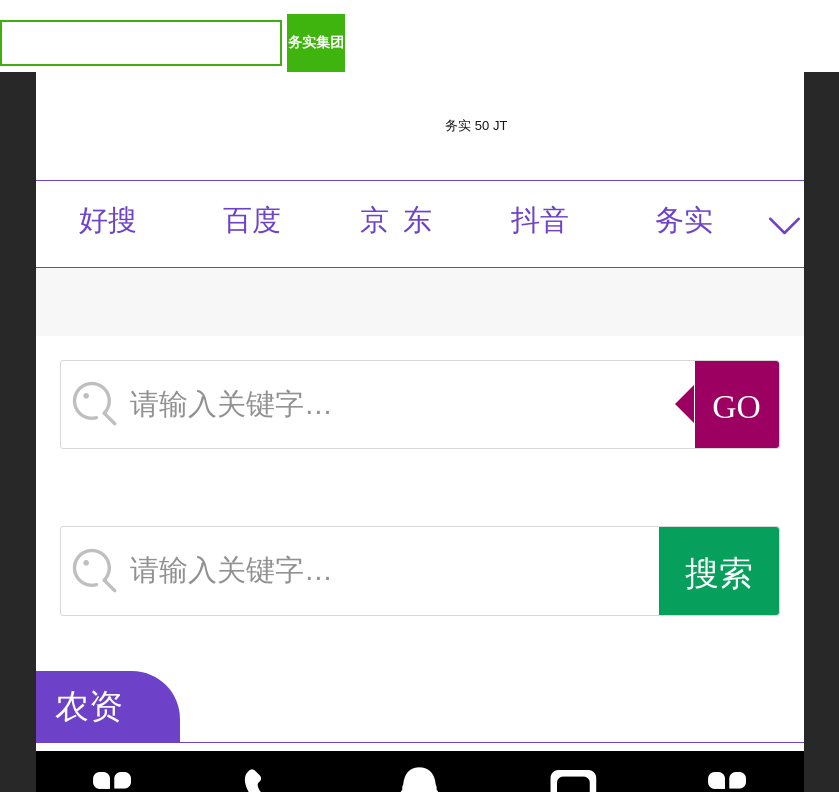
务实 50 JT (476, 125)
